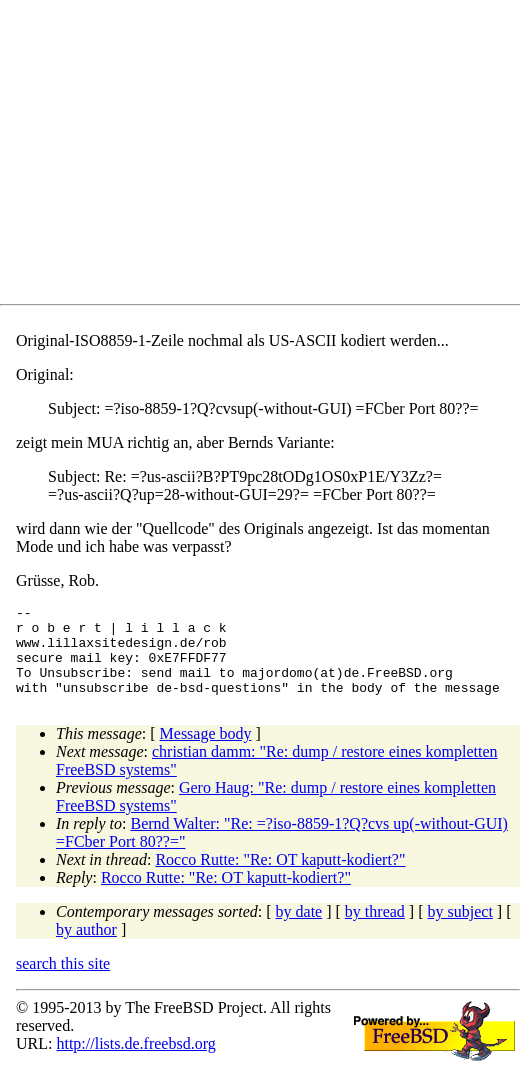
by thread (375, 929)
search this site (63, 981)
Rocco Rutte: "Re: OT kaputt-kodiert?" (280, 877)
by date (299, 929)
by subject (460, 929)
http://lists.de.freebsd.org (135, 1061)
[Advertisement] (268, 156)
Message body (206, 751)
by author (86, 947)
